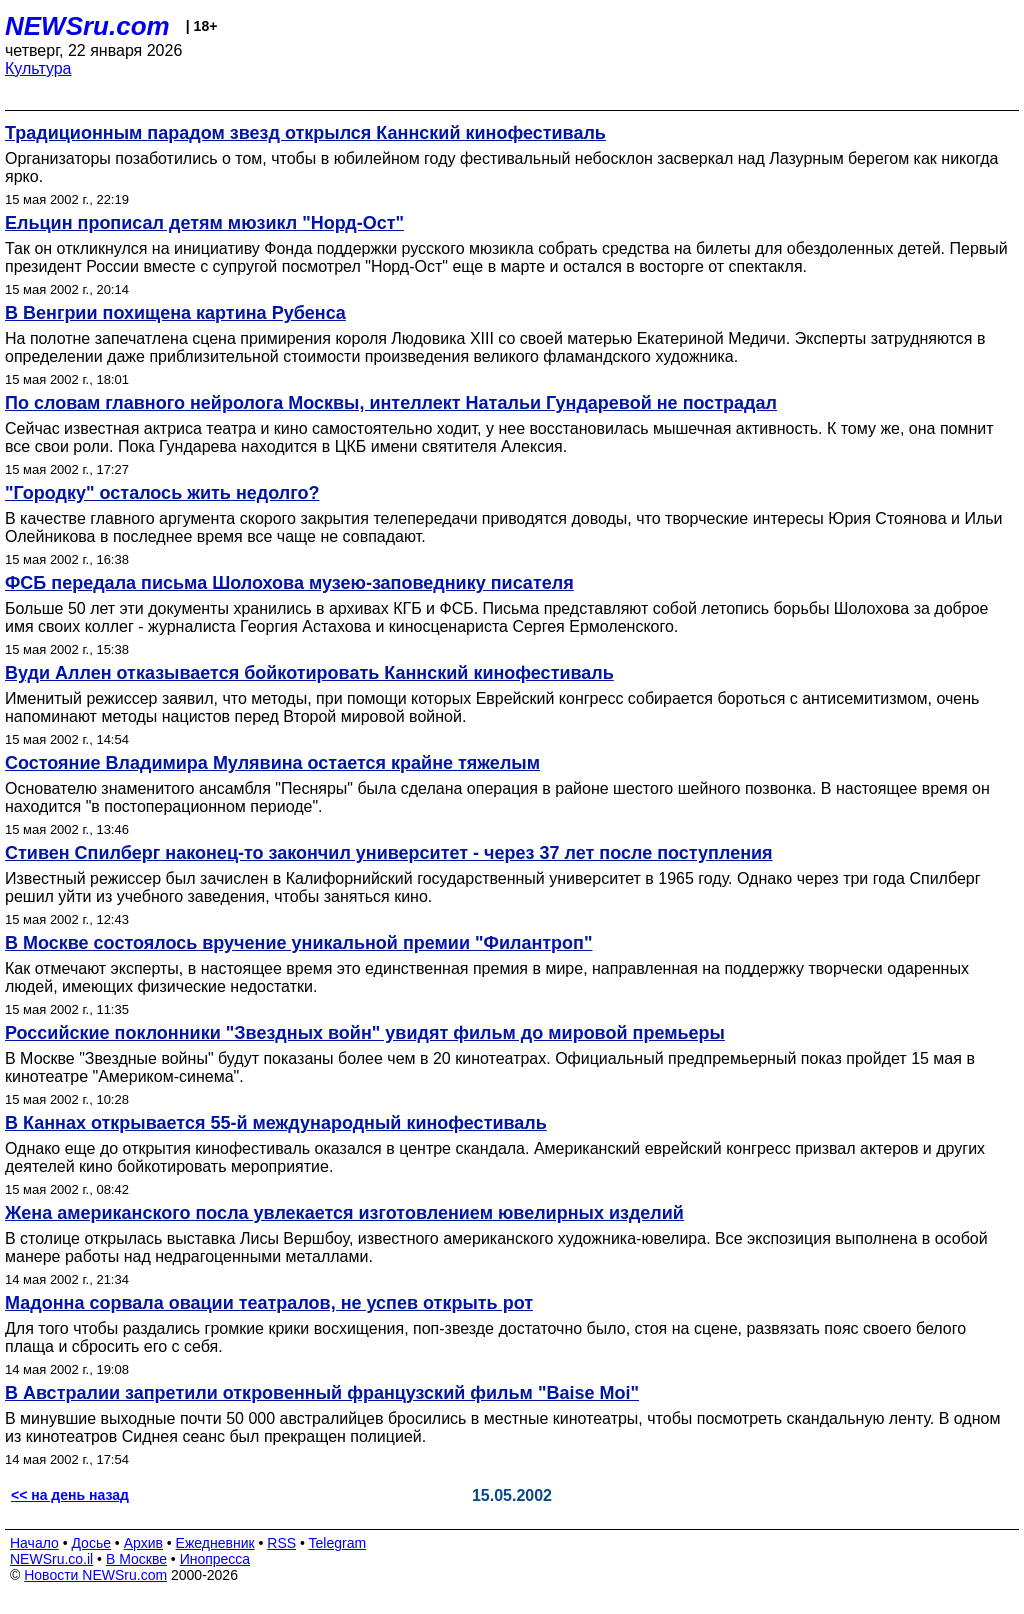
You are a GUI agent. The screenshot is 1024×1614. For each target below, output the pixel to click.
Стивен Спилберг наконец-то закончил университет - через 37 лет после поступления (389, 853)
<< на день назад (70, 1495)
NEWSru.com (87, 26)
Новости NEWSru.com (95, 1575)
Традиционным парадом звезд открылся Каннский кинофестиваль (305, 133)
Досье (91, 1543)
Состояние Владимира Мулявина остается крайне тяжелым (272, 763)
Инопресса (215, 1559)
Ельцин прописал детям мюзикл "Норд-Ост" (204, 223)
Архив (143, 1543)
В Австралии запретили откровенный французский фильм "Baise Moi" (322, 1393)
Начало (34, 1543)
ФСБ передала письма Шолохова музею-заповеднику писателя (289, 583)
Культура (38, 68)
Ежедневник (215, 1543)
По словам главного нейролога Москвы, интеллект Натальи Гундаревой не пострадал (391, 403)
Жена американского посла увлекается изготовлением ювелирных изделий (344, 1213)
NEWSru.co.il (51, 1559)
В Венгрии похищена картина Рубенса (175, 313)
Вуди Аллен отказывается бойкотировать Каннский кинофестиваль (309, 673)
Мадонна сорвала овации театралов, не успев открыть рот (269, 1303)
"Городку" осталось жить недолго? (162, 493)
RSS (281, 1543)
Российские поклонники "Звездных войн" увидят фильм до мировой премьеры (365, 1033)
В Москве (136, 1559)
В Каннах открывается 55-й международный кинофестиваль (276, 1123)
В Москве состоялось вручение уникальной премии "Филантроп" (299, 943)
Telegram (338, 1543)
